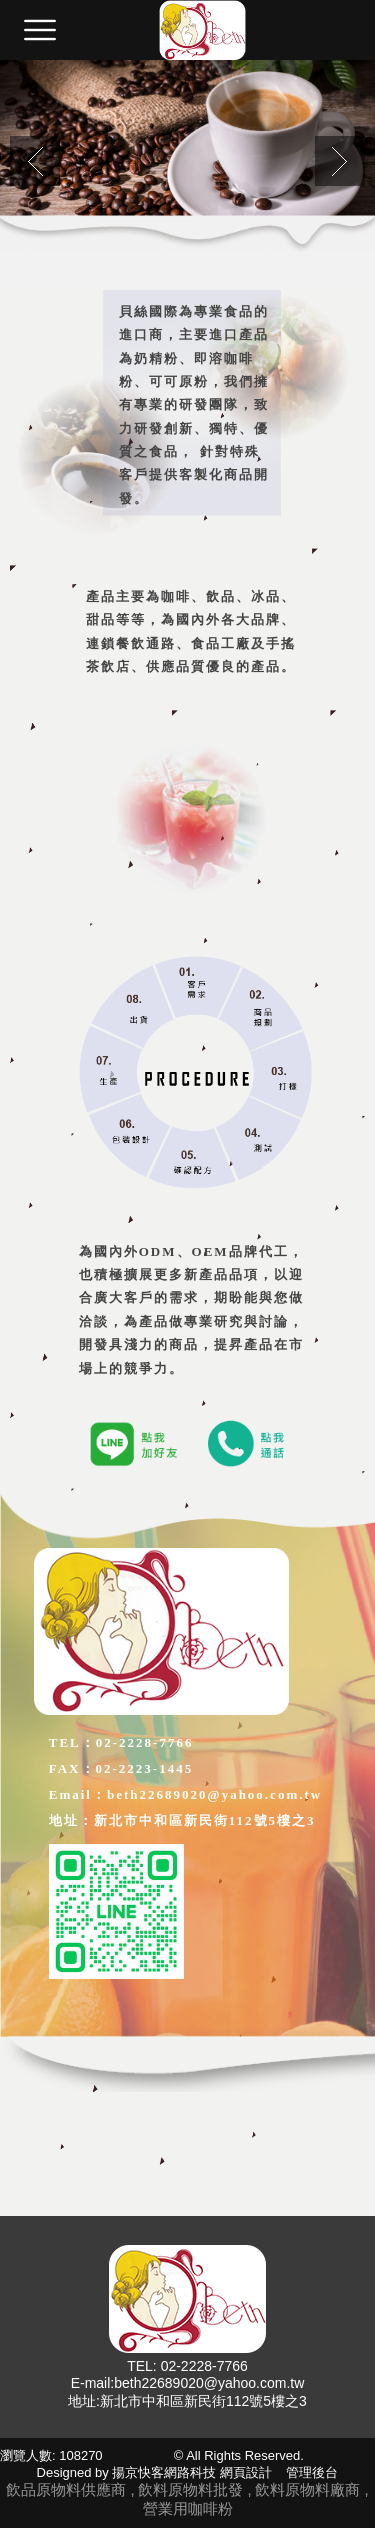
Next (340, 161)
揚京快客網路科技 (164, 2472)
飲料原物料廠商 (309, 2489)
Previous (35, 161)
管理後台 (312, 2472)
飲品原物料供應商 (66, 2489)
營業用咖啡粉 (188, 2508)
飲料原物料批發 (192, 2489)
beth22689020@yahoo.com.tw (209, 2383)
